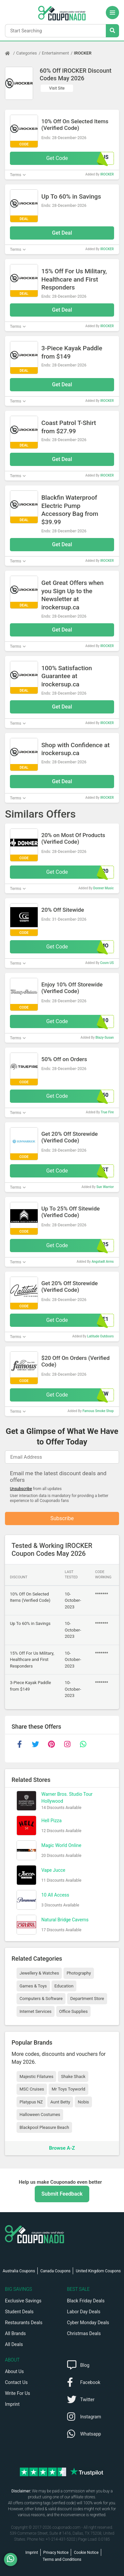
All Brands (15, 2333)
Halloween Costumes (40, 2114)
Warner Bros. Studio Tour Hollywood (67, 1797)
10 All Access (55, 1895)
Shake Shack (73, 2076)
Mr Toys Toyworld (68, 2089)
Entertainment (55, 53)
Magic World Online (61, 1845)
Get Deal (62, 233)
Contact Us (16, 2382)
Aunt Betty (60, 2101)
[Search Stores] (112, 30)
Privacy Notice (56, 2552)
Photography (78, 1973)
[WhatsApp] (13, 2559)
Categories (26, 53)
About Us (14, 2371)
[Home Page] (10, 53)
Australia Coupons (19, 2271)
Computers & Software (41, 1998)
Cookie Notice (86, 2552)
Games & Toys (33, 1985)
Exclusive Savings (23, 2300)
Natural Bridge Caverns (65, 1919)
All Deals (14, 2344)
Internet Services (36, 2011)
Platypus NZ (31, 2101)
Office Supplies (73, 2011)
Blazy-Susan (105, 1037)
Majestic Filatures (36, 2076)
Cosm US (107, 963)
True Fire (107, 1112)
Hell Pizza (51, 1820)
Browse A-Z (62, 2148)
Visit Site (57, 88)
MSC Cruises (32, 2089)
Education (64, 1985)
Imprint (12, 2404)
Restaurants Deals (23, 2322)
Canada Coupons (55, 2271)
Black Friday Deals (86, 2300)
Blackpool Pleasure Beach (44, 2127)
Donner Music (103, 888)
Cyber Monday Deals (88, 2322)
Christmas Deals (84, 2333)
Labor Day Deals (84, 2311)
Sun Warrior (105, 1187)
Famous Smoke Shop (98, 1411)
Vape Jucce (53, 1870)
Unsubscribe (21, 1488)
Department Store (87, 1998)
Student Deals (19, 2311)
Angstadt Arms (103, 1261)
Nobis (83, 2101)
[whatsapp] (83, 1744)
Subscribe (62, 1518)
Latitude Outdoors (100, 1336)
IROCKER (82, 53)
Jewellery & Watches (39, 1973)
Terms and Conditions (62, 2559)
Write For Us (17, 2393)
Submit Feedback (61, 2194)
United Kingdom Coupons (98, 2271)
